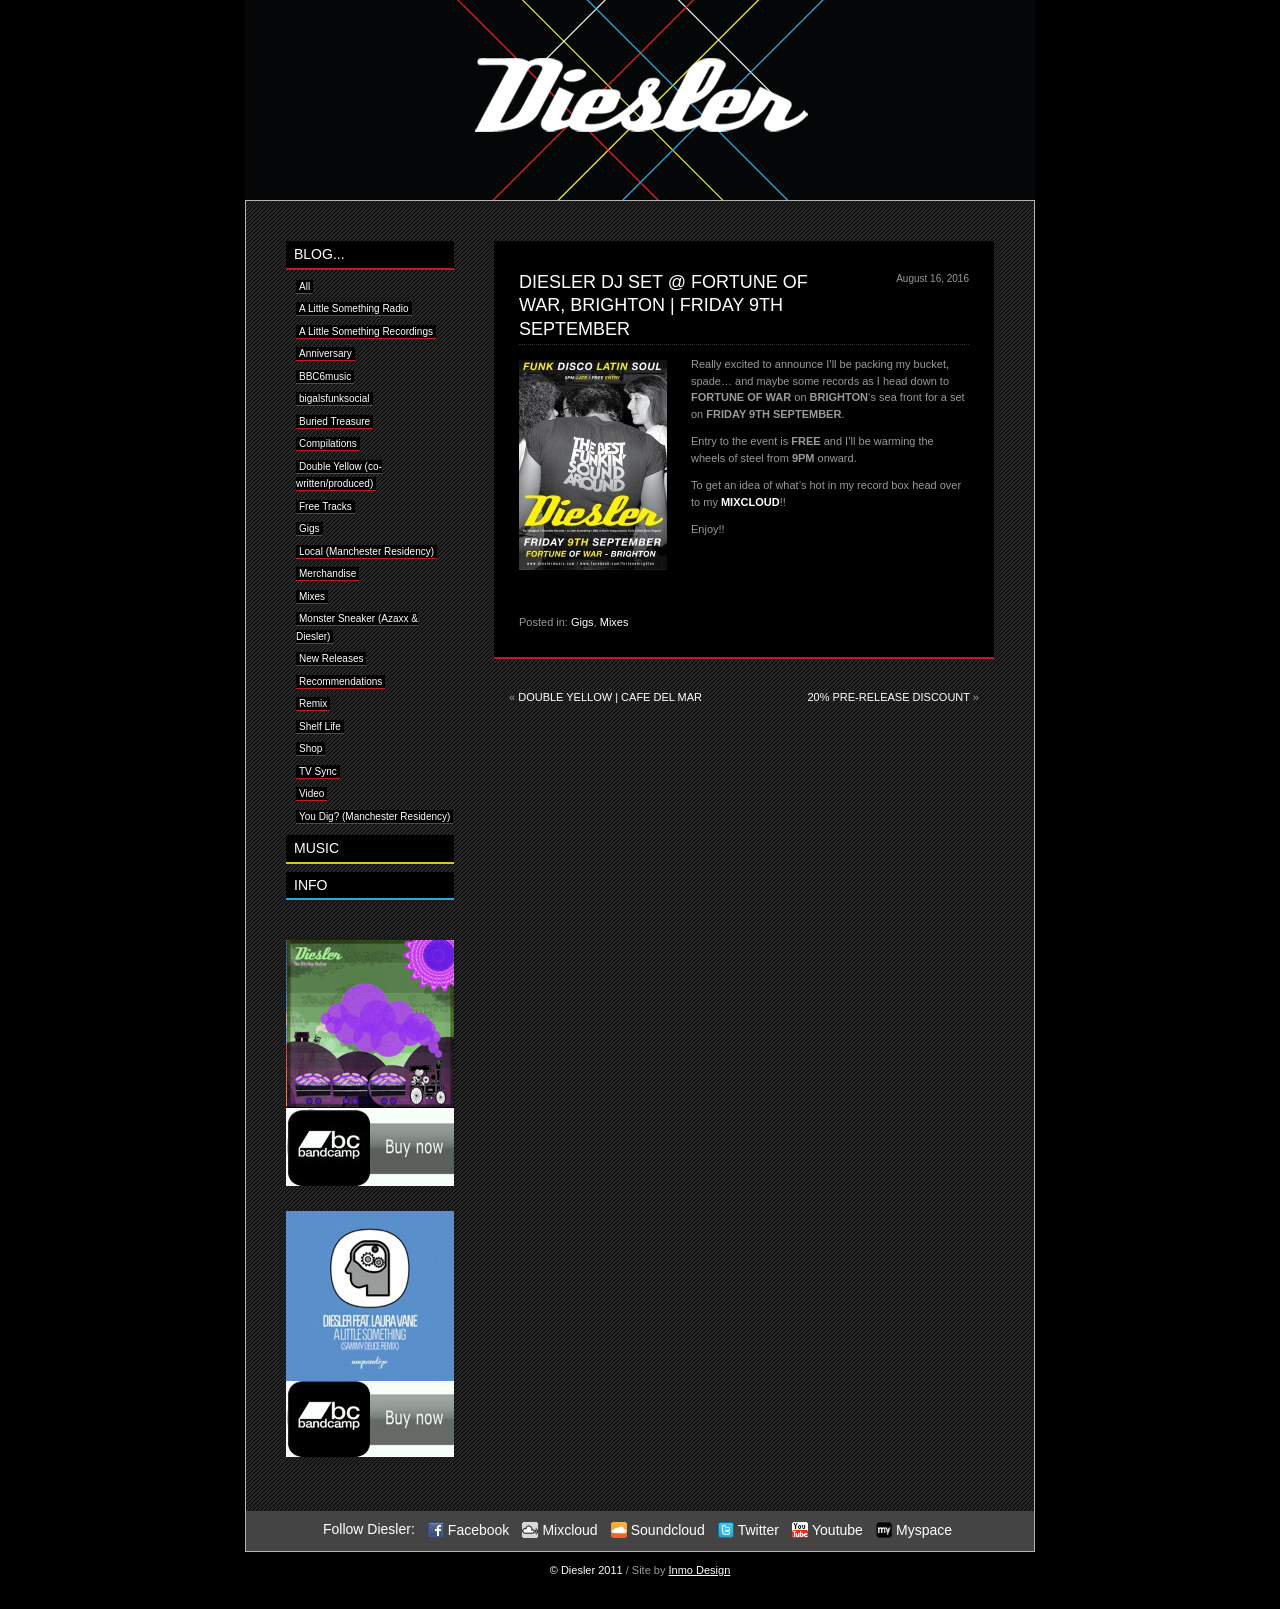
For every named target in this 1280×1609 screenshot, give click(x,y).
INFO (310, 885)
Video (311, 793)
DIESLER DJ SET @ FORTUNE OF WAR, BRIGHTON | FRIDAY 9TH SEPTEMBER (663, 305)
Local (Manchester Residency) (366, 551)
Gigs (582, 622)
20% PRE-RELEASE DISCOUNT (888, 697)
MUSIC (316, 848)
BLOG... (319, 254)
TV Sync (318, 771)
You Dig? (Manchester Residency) (374, 816)
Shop (310, 748)
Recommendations (340, 681)
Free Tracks (325, 506)
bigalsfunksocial (334, 398)
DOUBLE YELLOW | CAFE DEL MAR (610, 697)
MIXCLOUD (750, 502)
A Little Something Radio (354, 308)
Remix (313, 703)
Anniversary (325, 353)
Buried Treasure (334, 421)
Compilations (328, 443)
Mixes (614, 622)
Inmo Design (700, 1570)
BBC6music (325, 376)
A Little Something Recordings (366, 331)
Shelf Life (320, 726)
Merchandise (327, 573)
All (304, 286)
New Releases (331, 658)
